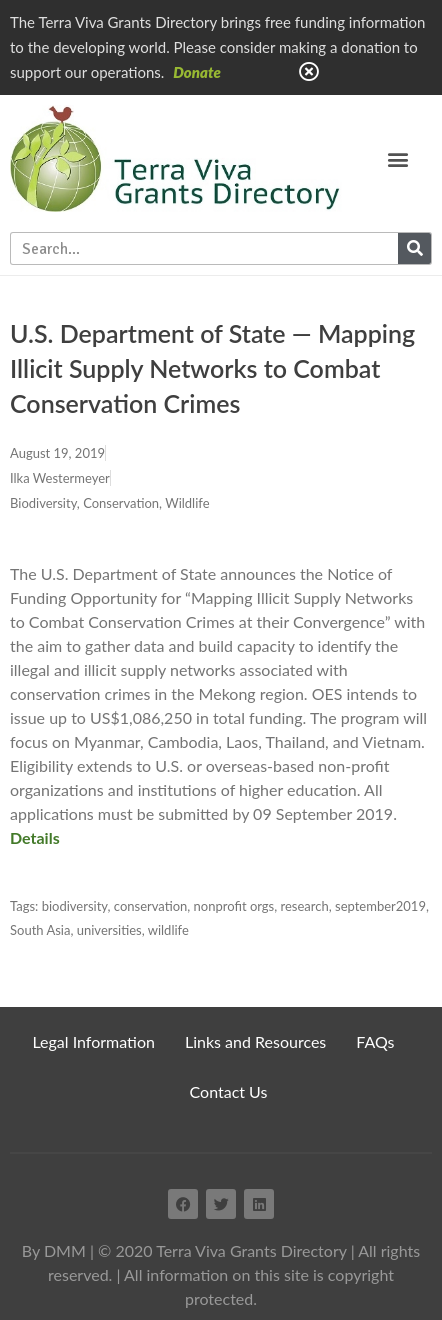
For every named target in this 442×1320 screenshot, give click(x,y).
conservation (151, 906)
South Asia (40, 930)
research (305, 906)
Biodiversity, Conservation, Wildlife (110, 503)
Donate (197, 72)
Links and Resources (255, 1041)
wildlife (168, 930)
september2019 (380, 906)
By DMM (54, 1250)
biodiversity (75, 906)
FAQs (375, 1041)
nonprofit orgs (234, 906)
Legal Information (93, 1041)
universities (109, 930)
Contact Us (229, 1091)
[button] (397, 158)
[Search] (414, 248)
